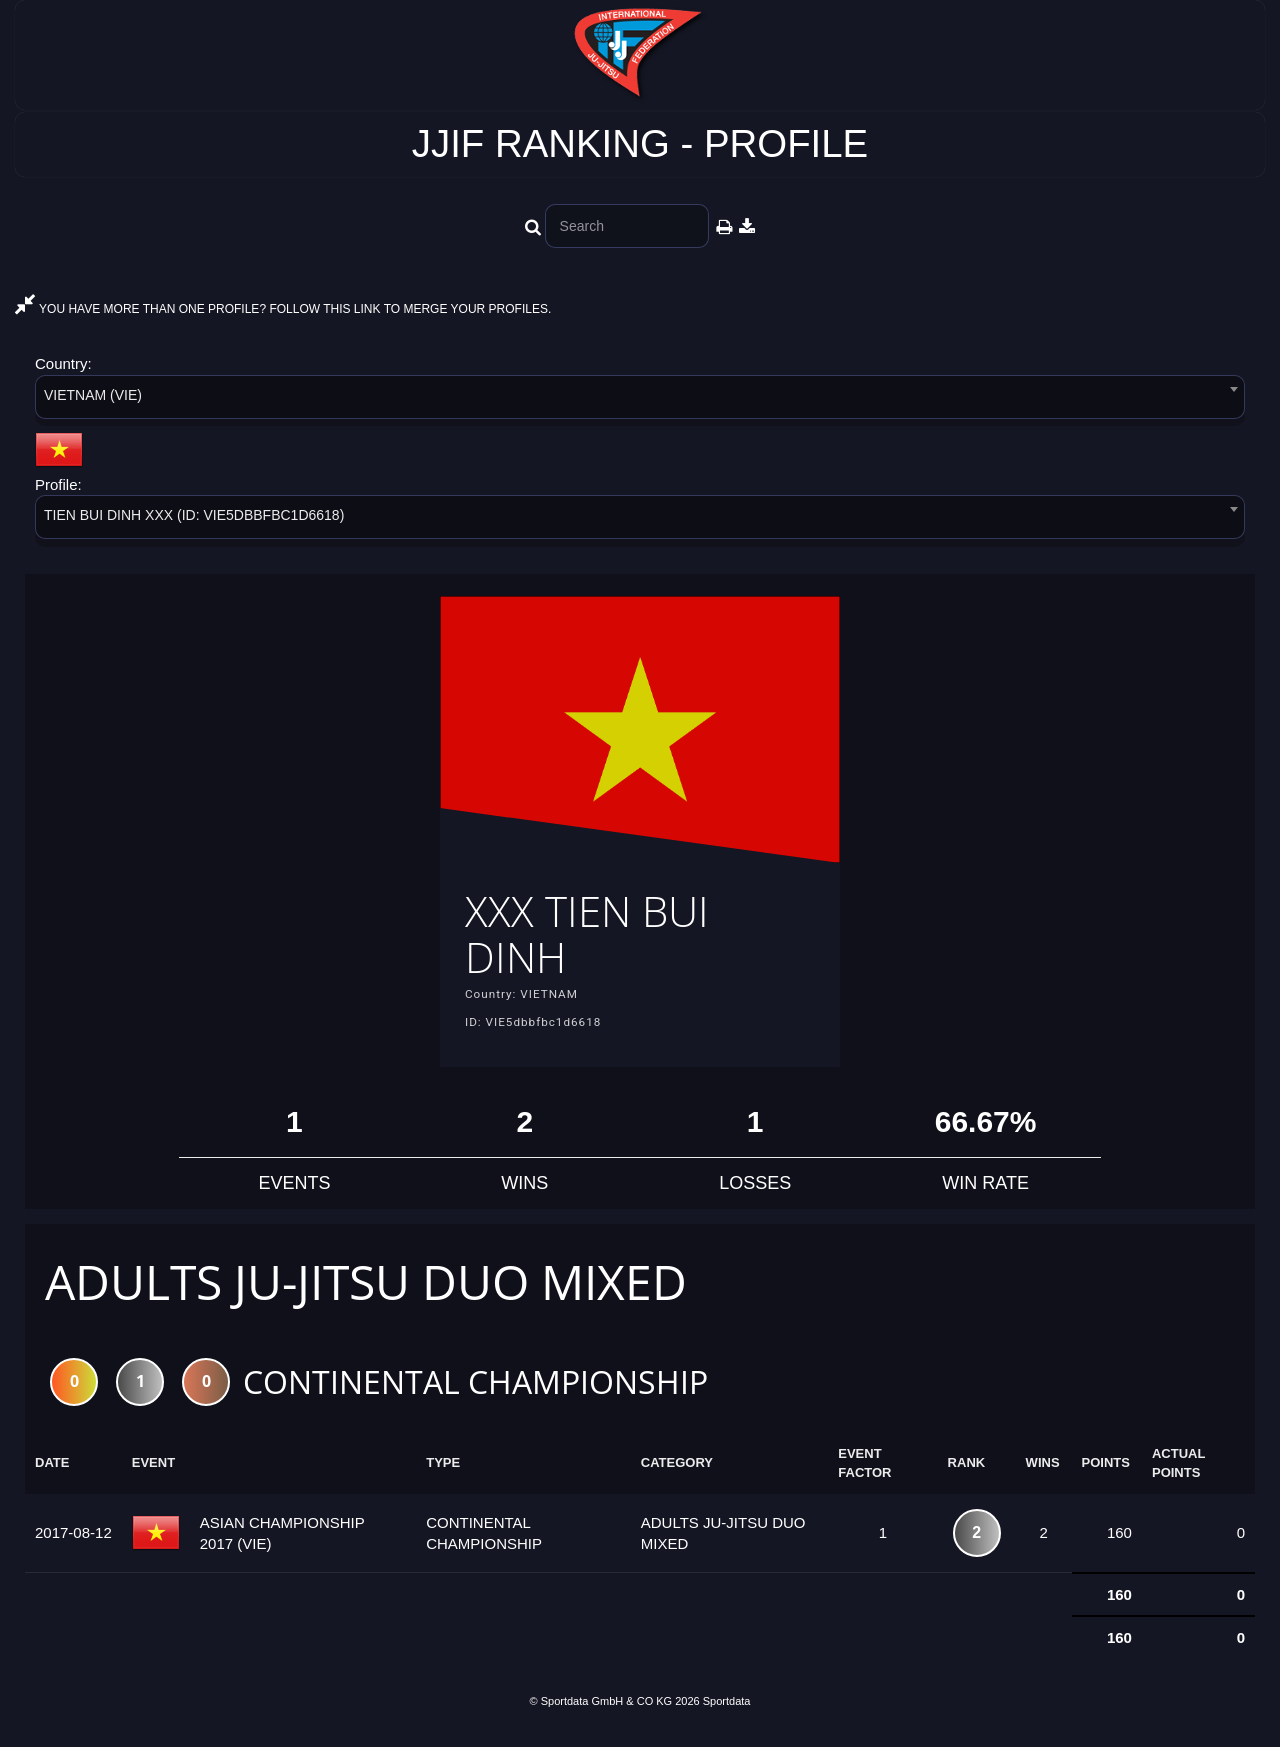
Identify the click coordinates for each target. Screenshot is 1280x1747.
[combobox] (640, 400)
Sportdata (727, 1714)
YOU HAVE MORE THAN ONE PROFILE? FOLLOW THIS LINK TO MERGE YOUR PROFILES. (283, 309)
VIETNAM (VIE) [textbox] (93, 395)
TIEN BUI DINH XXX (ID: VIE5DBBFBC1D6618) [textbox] (194, 515)
